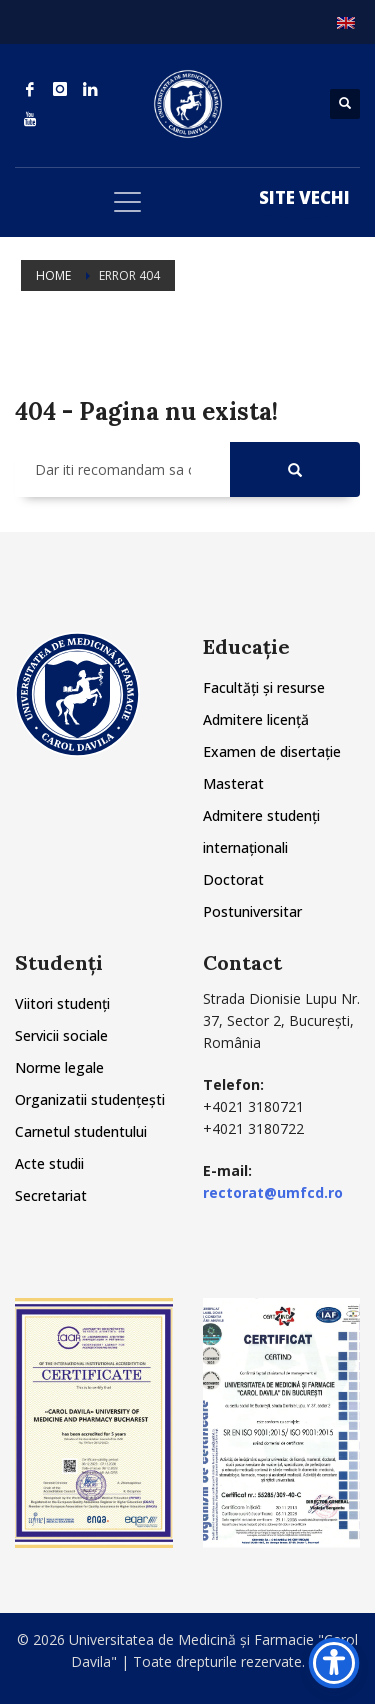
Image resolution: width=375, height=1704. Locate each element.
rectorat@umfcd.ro (273, 1192)
